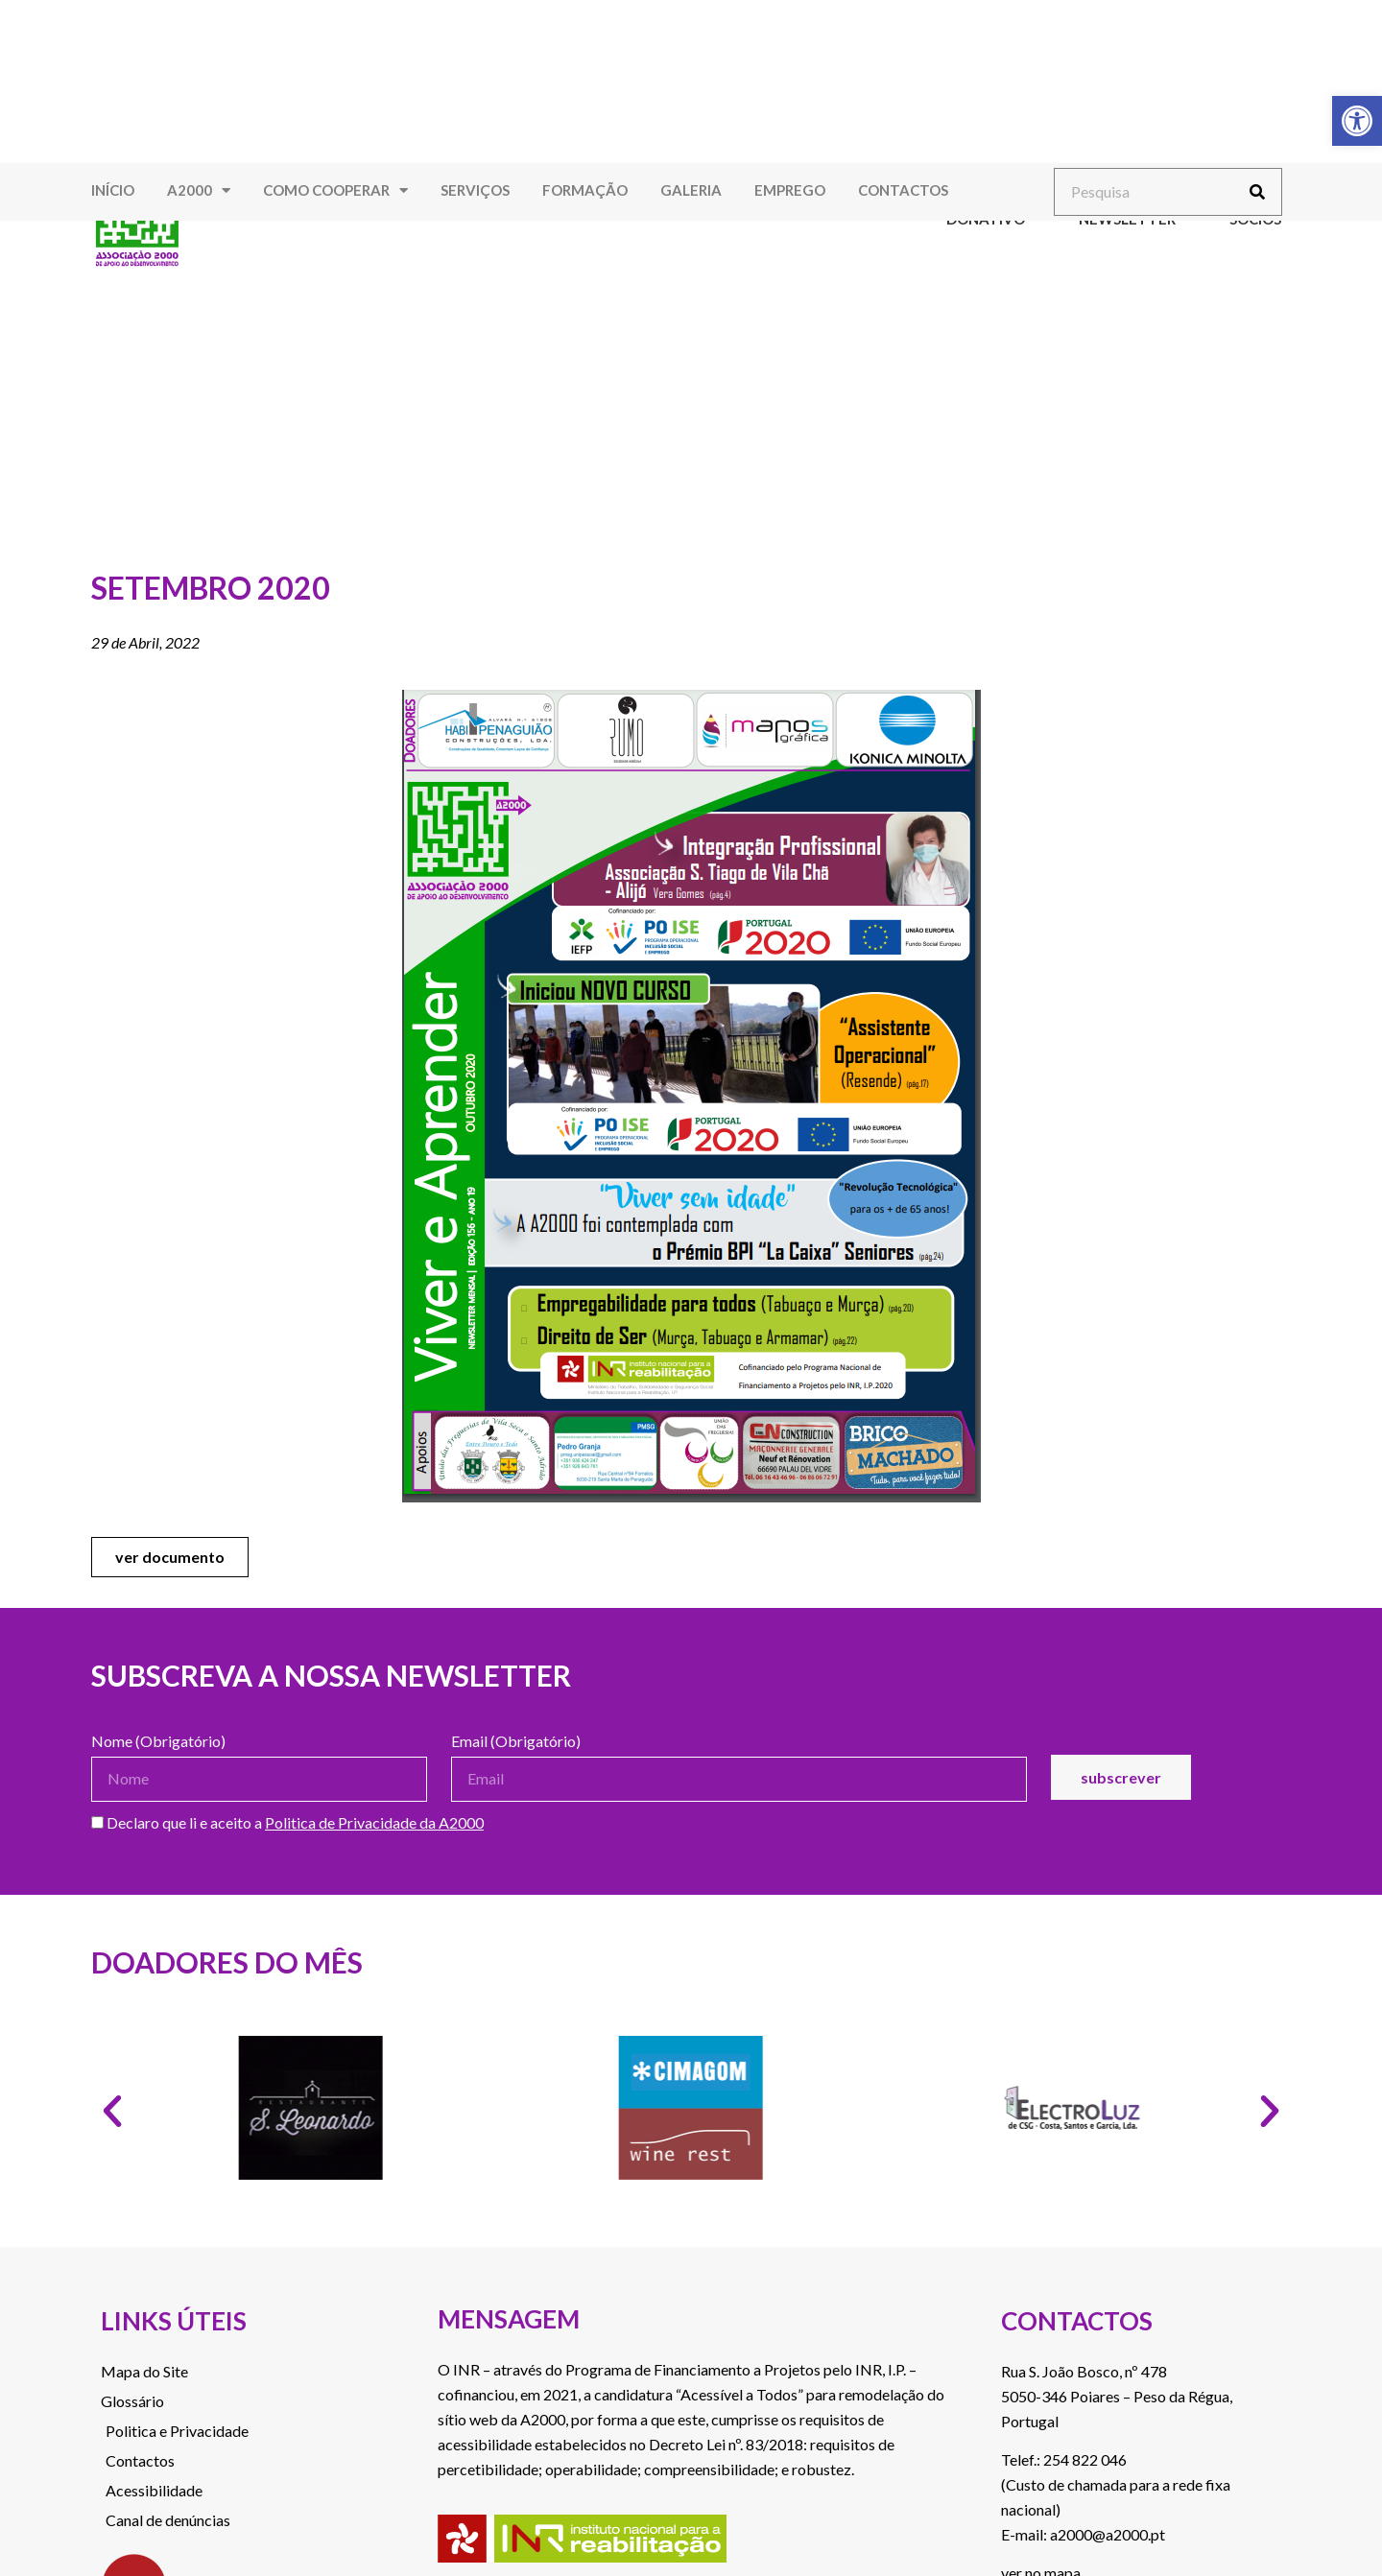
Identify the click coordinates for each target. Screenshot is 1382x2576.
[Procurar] (1257, 192)
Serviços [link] (475, 190)
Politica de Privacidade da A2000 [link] (374, 1822)
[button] (112, 2112)
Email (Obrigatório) (516, 1742)
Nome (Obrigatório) (158, 1742)
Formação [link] (585, 190)
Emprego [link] (789, 190)
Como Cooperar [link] (335, 190)
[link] (1357, 121)
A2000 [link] (198, 190)
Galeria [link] (691, 190)
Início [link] (112, 190)
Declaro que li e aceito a (287, 1823)
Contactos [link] (903, 190)
